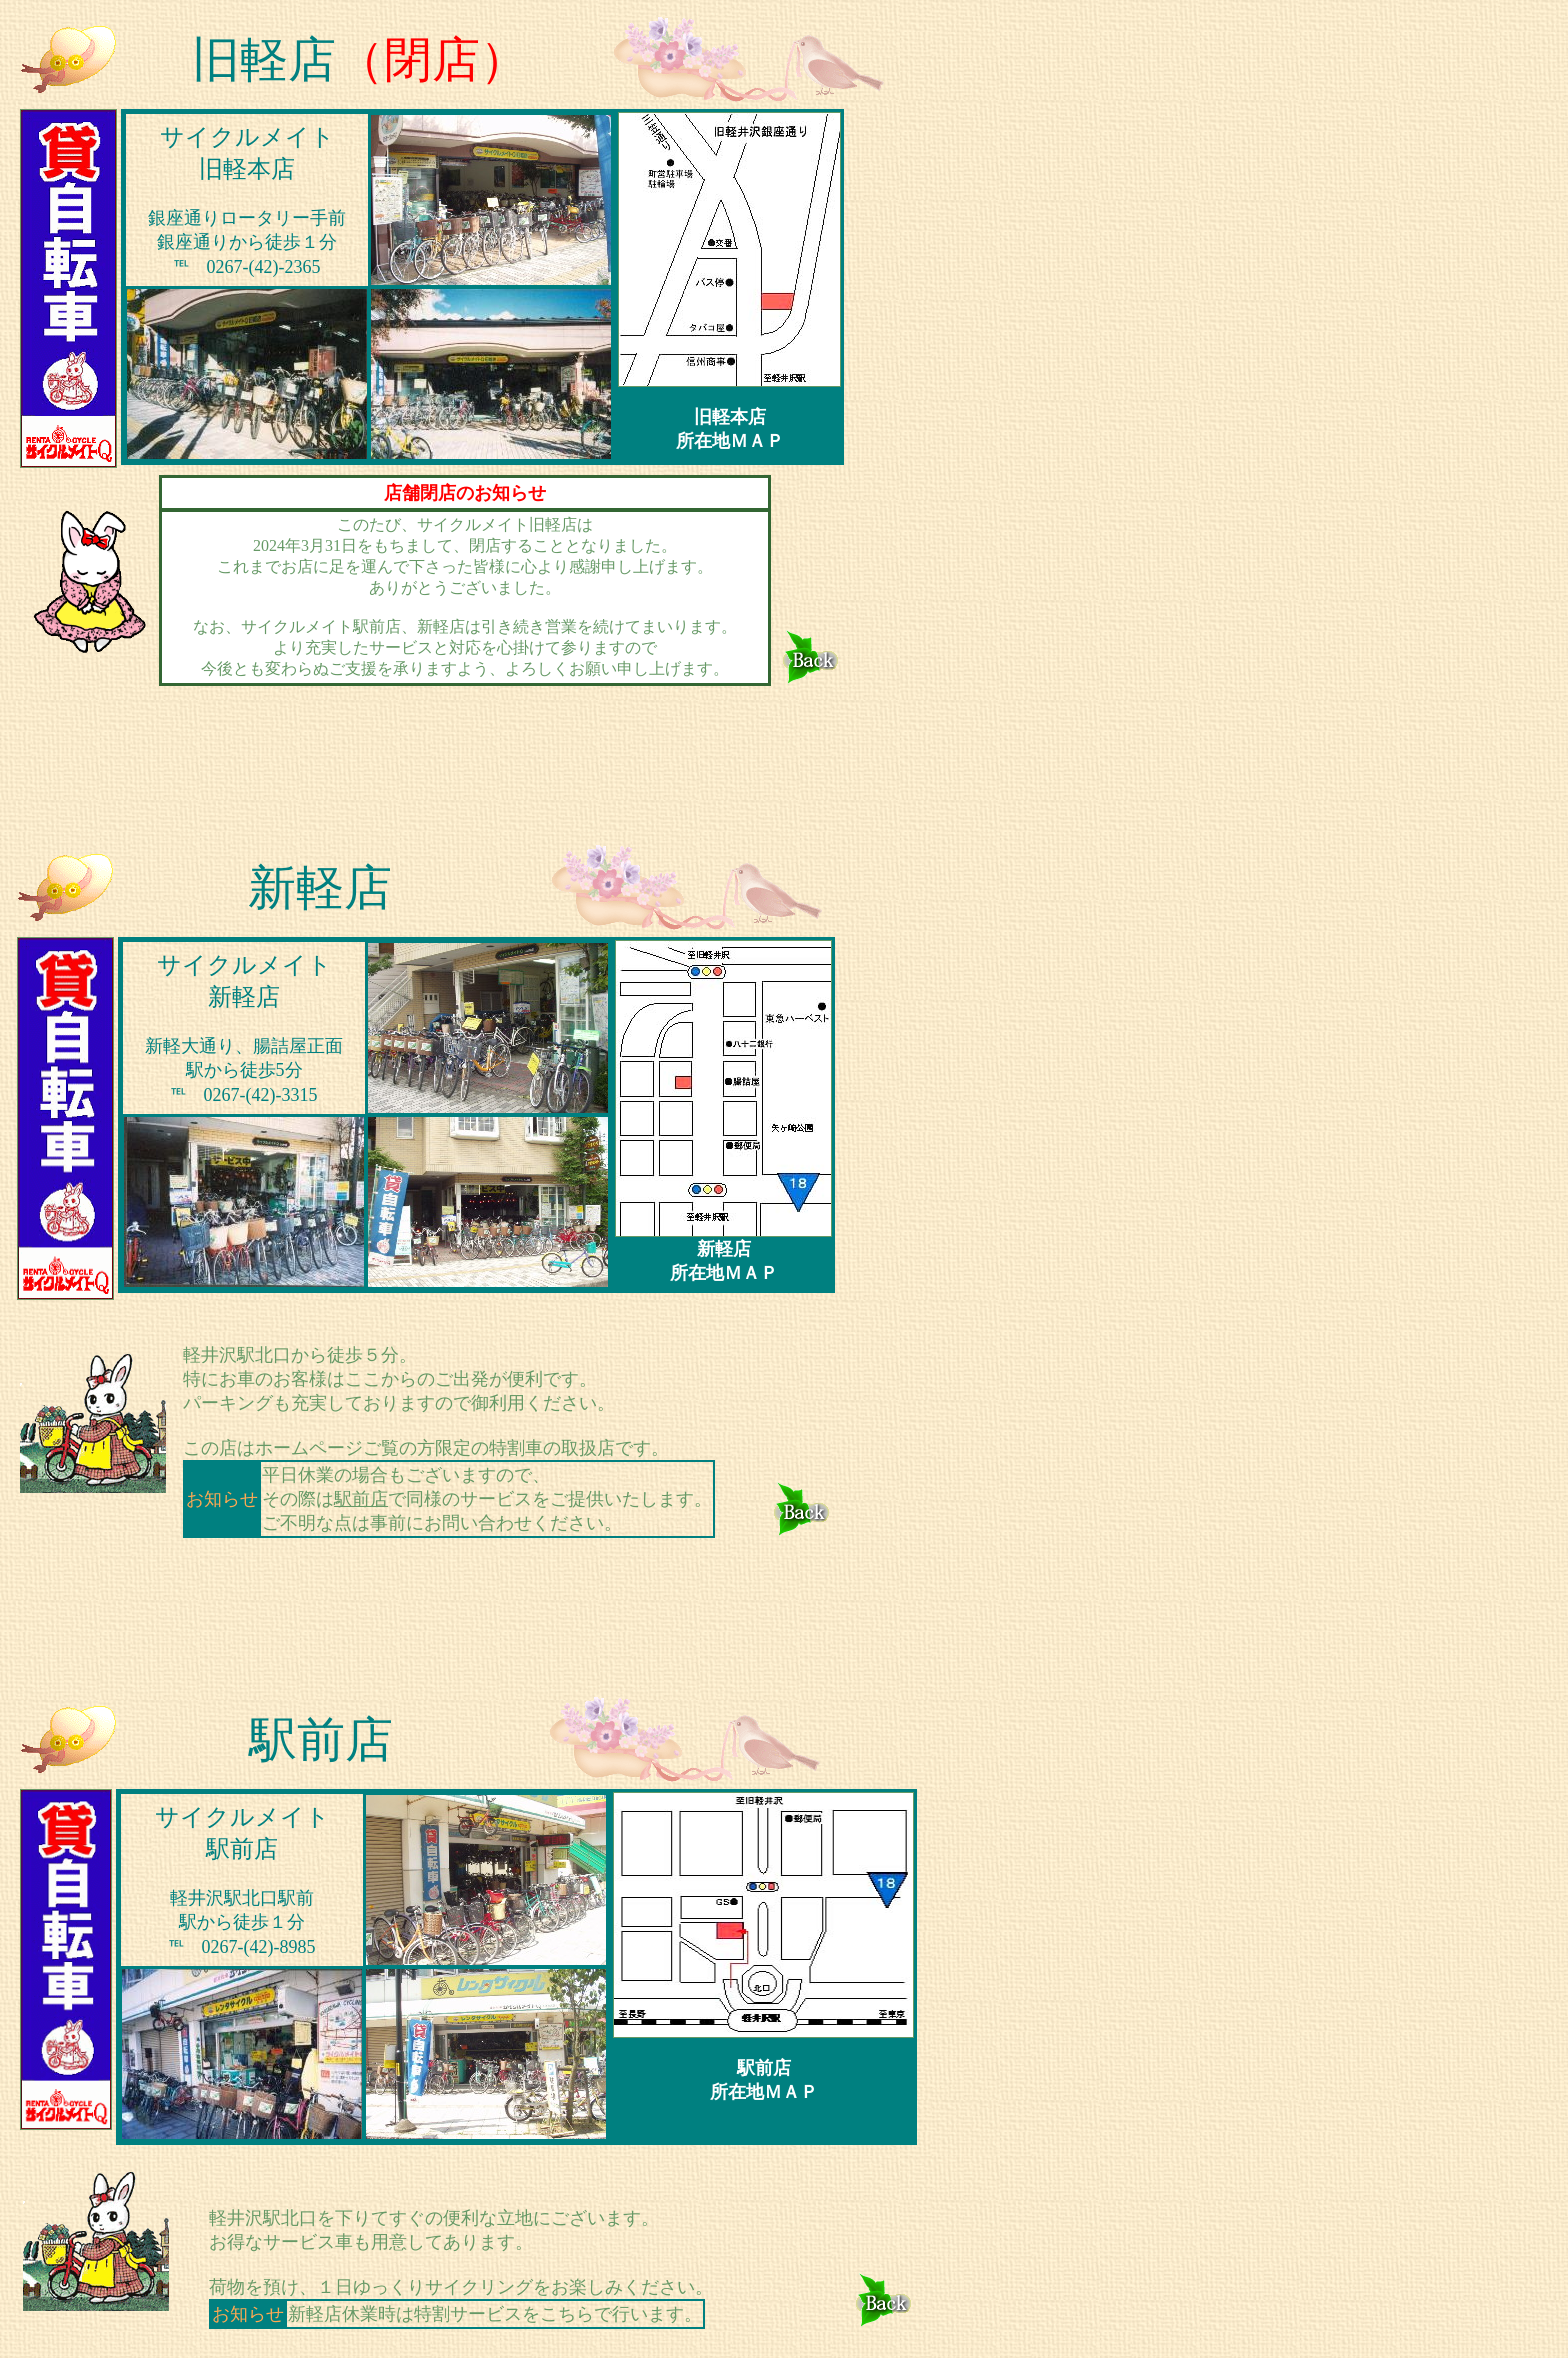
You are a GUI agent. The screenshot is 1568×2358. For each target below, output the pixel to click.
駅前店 (361, 1499)
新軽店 (320, 887)
